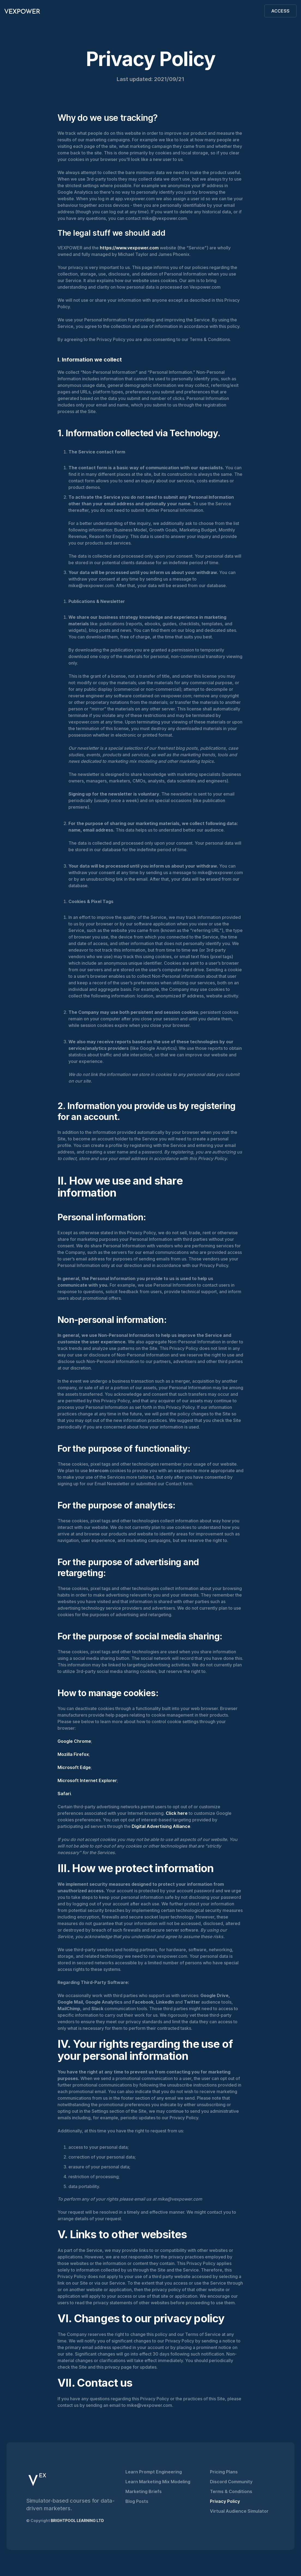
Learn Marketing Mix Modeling (157, 2481)
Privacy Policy (225, 2501)
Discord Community (231, 2481)
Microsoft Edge (74, 1767)
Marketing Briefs (143, 2491)
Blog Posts (136, 2501)
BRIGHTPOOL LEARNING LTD (77, 2520)
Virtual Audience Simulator (239, 2511)
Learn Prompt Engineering (153, 2472)
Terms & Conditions (231, 2491)
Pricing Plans (224, 2472)
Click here (176, 1813)
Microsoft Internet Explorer (87, 1780)
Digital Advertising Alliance (160, 1826)
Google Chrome (74, 1741)
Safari (64, 1793)
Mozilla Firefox (73, 1754)
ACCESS (280, 11)
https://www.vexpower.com (129, 247)
